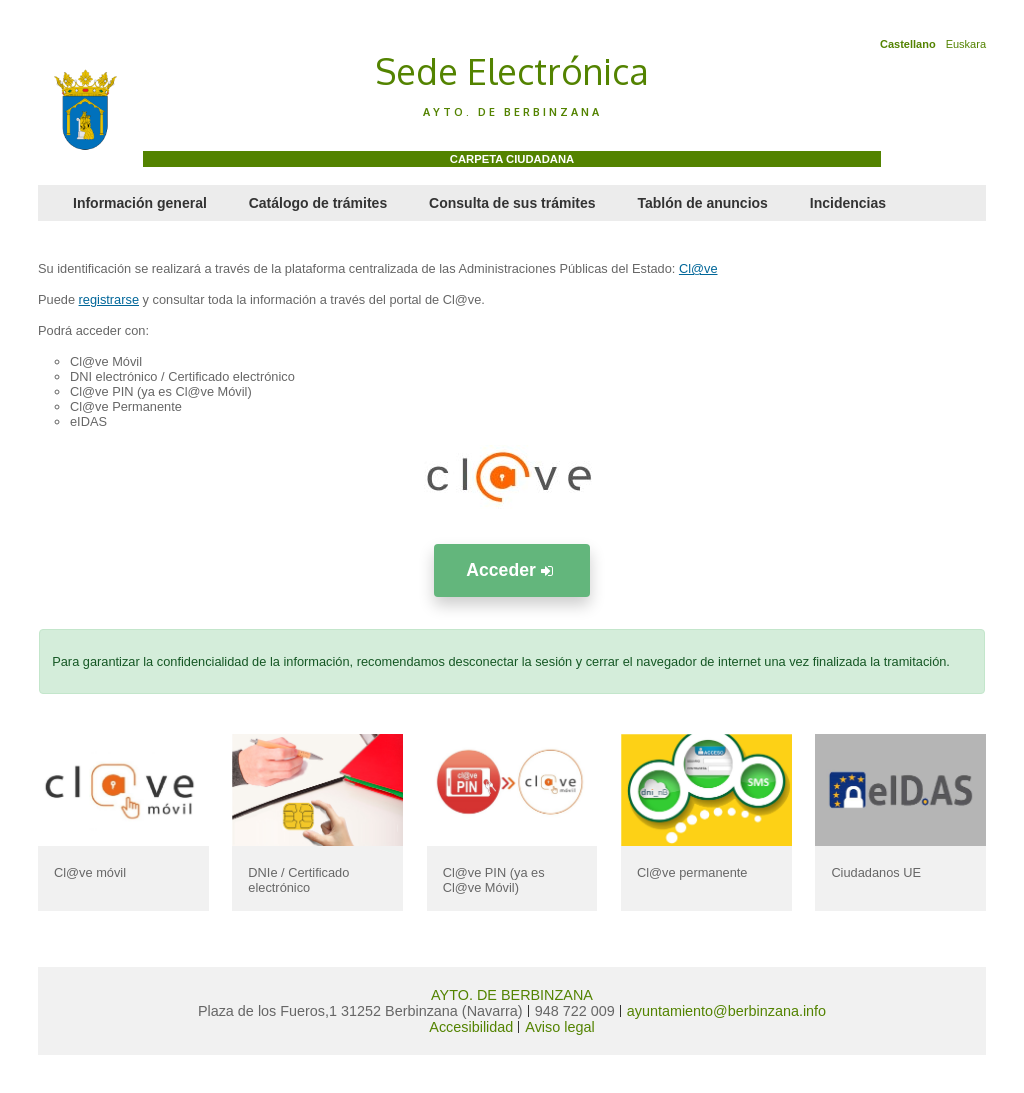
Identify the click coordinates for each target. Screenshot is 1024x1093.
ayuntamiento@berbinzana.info (726, 1011)
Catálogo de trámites (318, 203)
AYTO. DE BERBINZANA (512, 995)
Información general (140, 203)
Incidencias (848, 203)
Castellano (908, 44)
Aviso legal (559, 1027)
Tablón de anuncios (702, 203)
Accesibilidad (471, 1027)
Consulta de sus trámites (512, 203)
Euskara (966, 44)
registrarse (109, 299)
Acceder (511, 570)
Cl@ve (698, 268)
